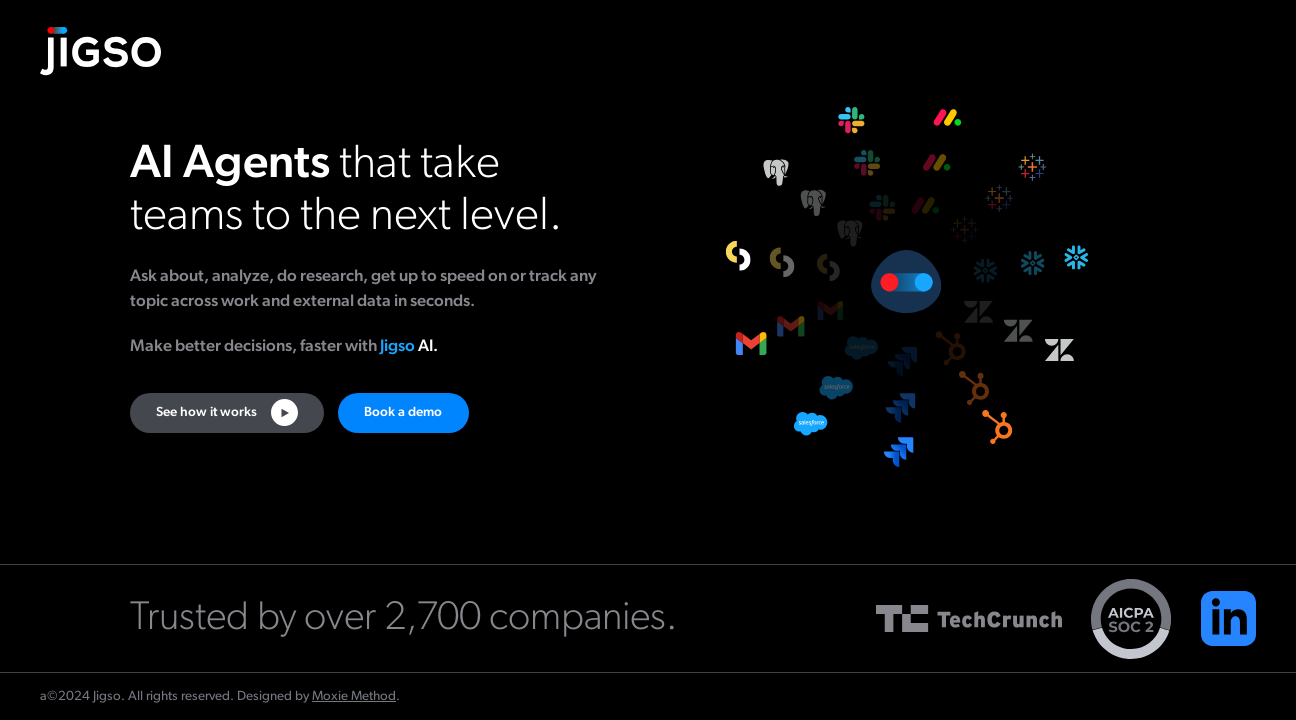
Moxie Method (354, 696)
